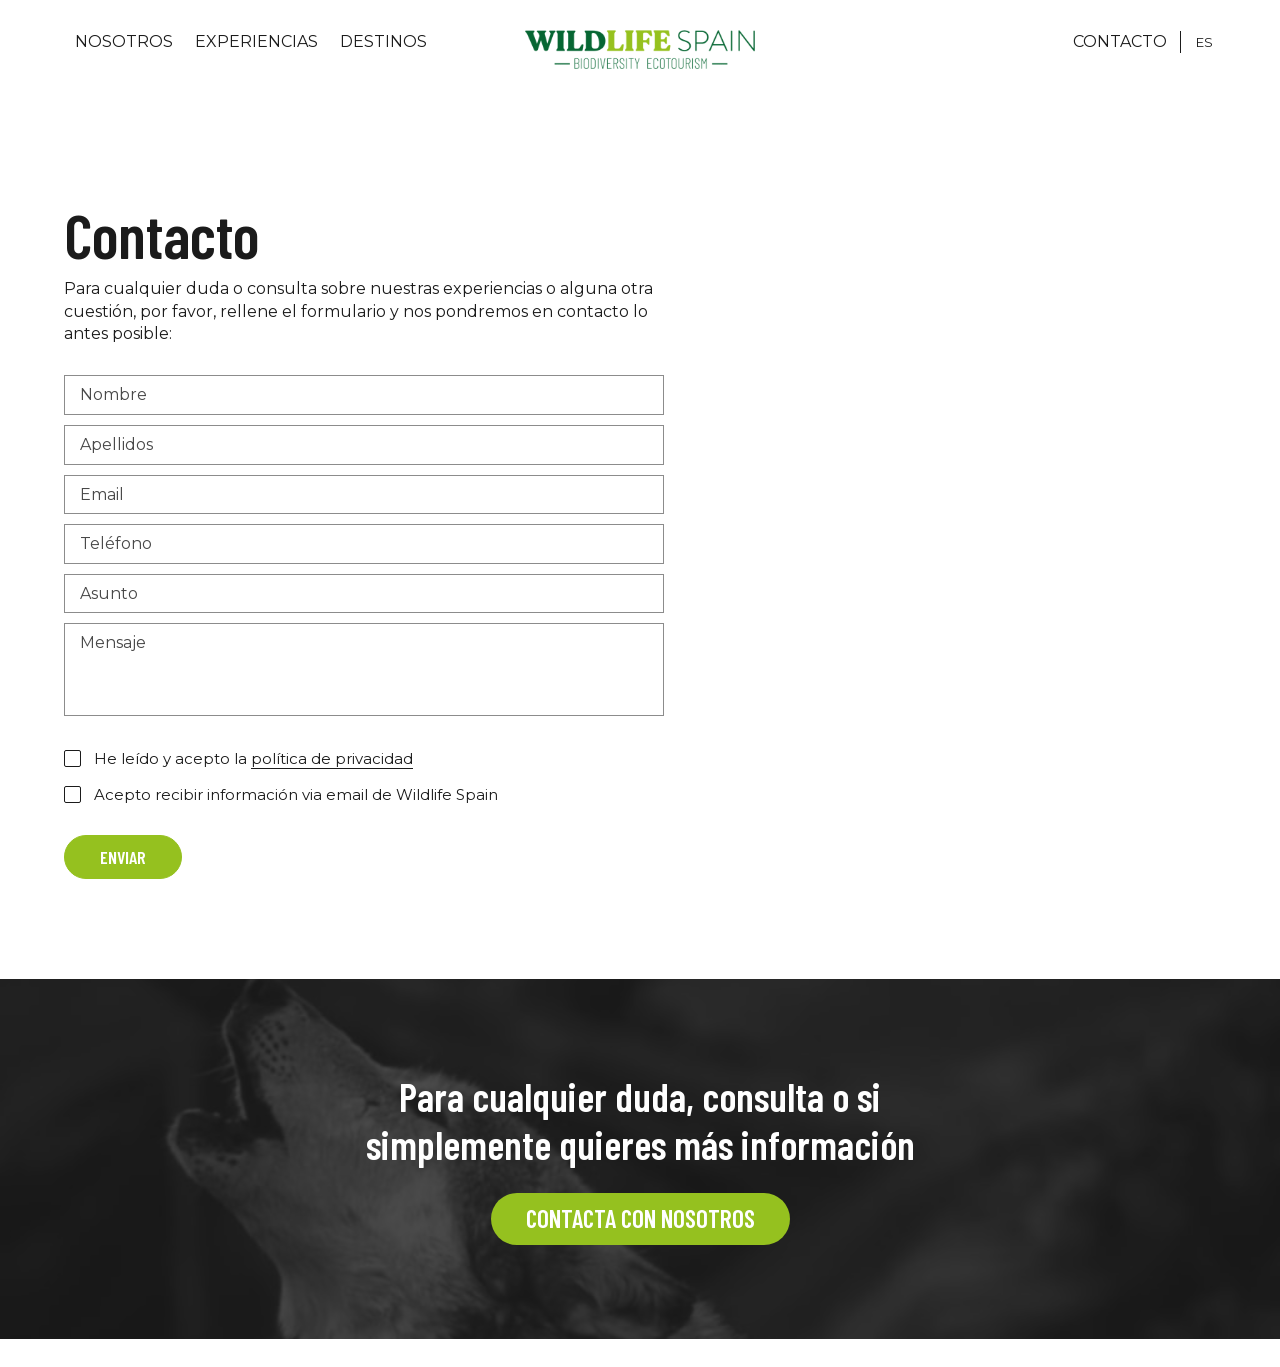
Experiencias (256, 41)
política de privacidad (332, 758)
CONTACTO (1120, 41)
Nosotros (124, 41)
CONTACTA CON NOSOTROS (640, 1218)
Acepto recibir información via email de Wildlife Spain (296, 794)
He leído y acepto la (253, 759)
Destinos (383, 41)
